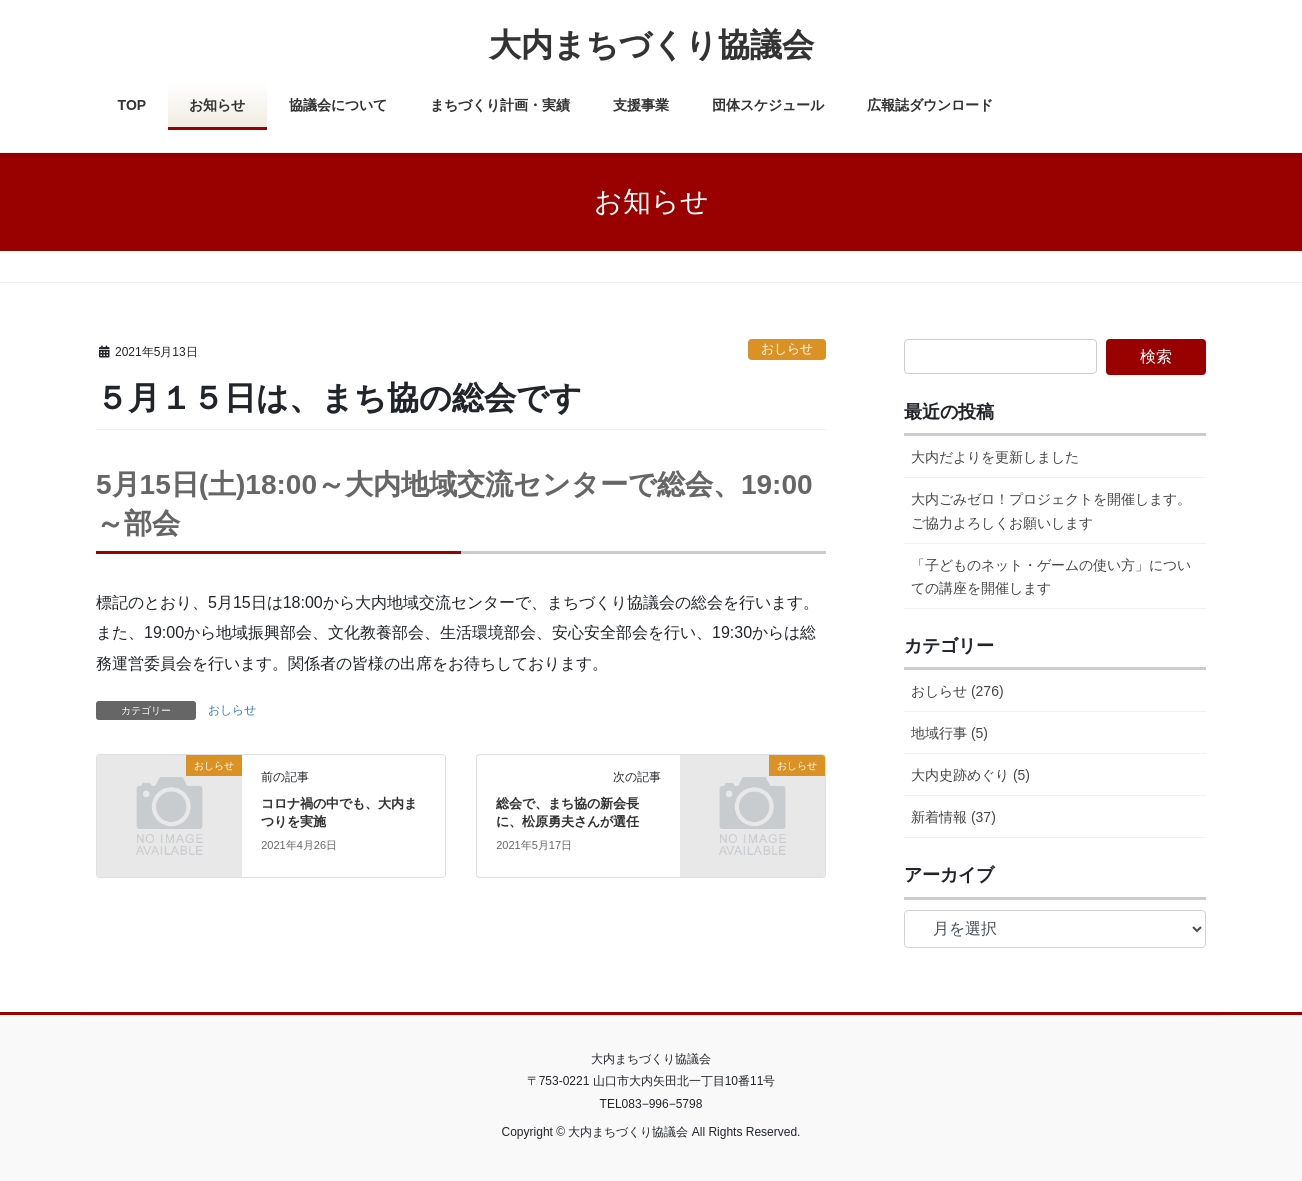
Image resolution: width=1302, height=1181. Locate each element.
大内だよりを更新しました (995, 457)
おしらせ (787, 348)
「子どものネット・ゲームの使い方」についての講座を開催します (1051, 576)
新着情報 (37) (953, 817)
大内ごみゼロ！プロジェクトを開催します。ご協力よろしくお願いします (1051, 510)
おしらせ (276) (957, 691)
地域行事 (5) (949, 733)
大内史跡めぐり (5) (970, 775)
